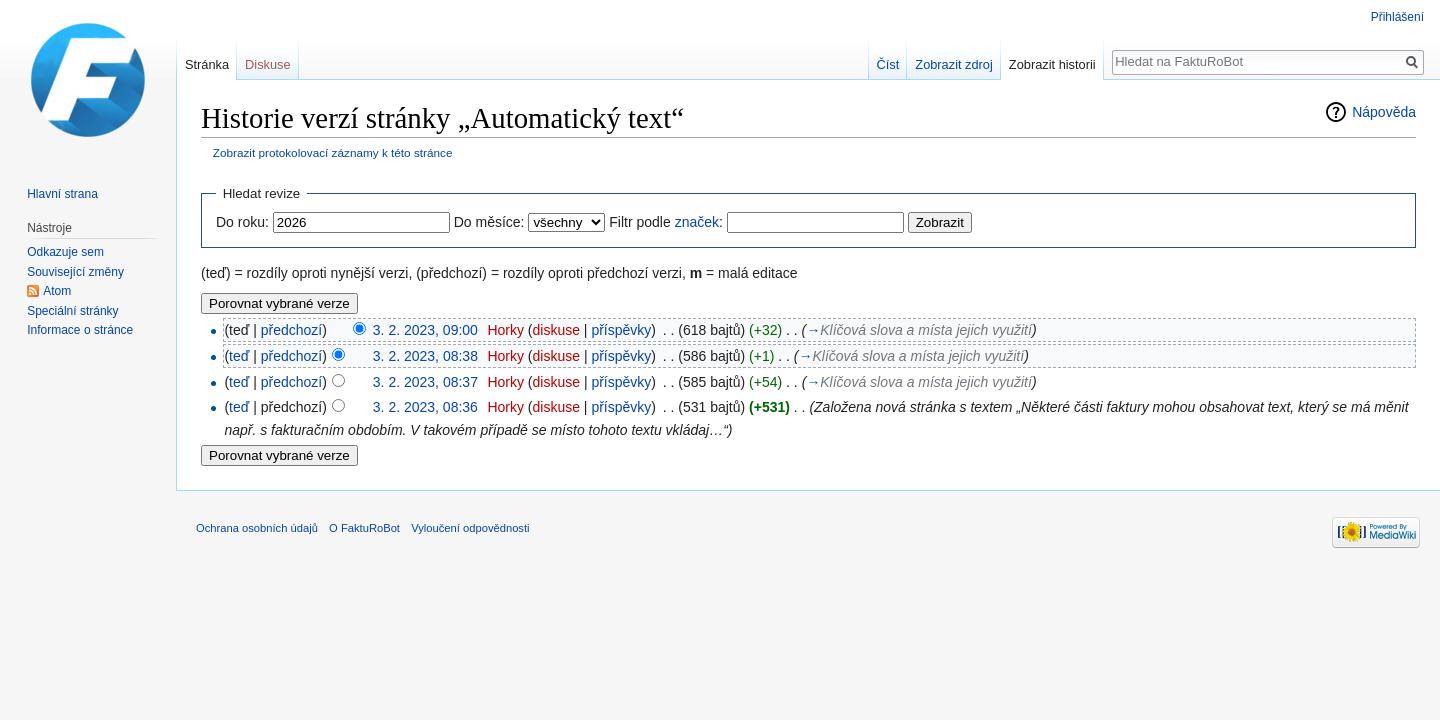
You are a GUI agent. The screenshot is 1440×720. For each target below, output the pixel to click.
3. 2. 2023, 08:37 (425, 382)
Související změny (75, 272)
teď (239, 356)
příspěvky (621, 330)
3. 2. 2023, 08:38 (425, 356)
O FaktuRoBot (364, 528)
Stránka (207, 64)
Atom (57, 291)
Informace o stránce (80, 330)
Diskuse (268, 64)
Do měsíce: (489, 222)
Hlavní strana (62, 194)
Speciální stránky (72, 311)
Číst (888, 64)
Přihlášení (1397, 17)
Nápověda (1384, 112)
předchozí (291, 330)
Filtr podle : (666, 222)
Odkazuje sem (65, 252)
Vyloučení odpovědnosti (470, 528)
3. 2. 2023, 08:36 (425, 407)
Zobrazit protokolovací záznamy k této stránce (333, 152)
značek (697, 222)
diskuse (556, 330)
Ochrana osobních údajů (257, 528)
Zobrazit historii (1052, 64)
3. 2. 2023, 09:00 (425, 330)
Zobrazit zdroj (954, 64)
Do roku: (242, 222)
